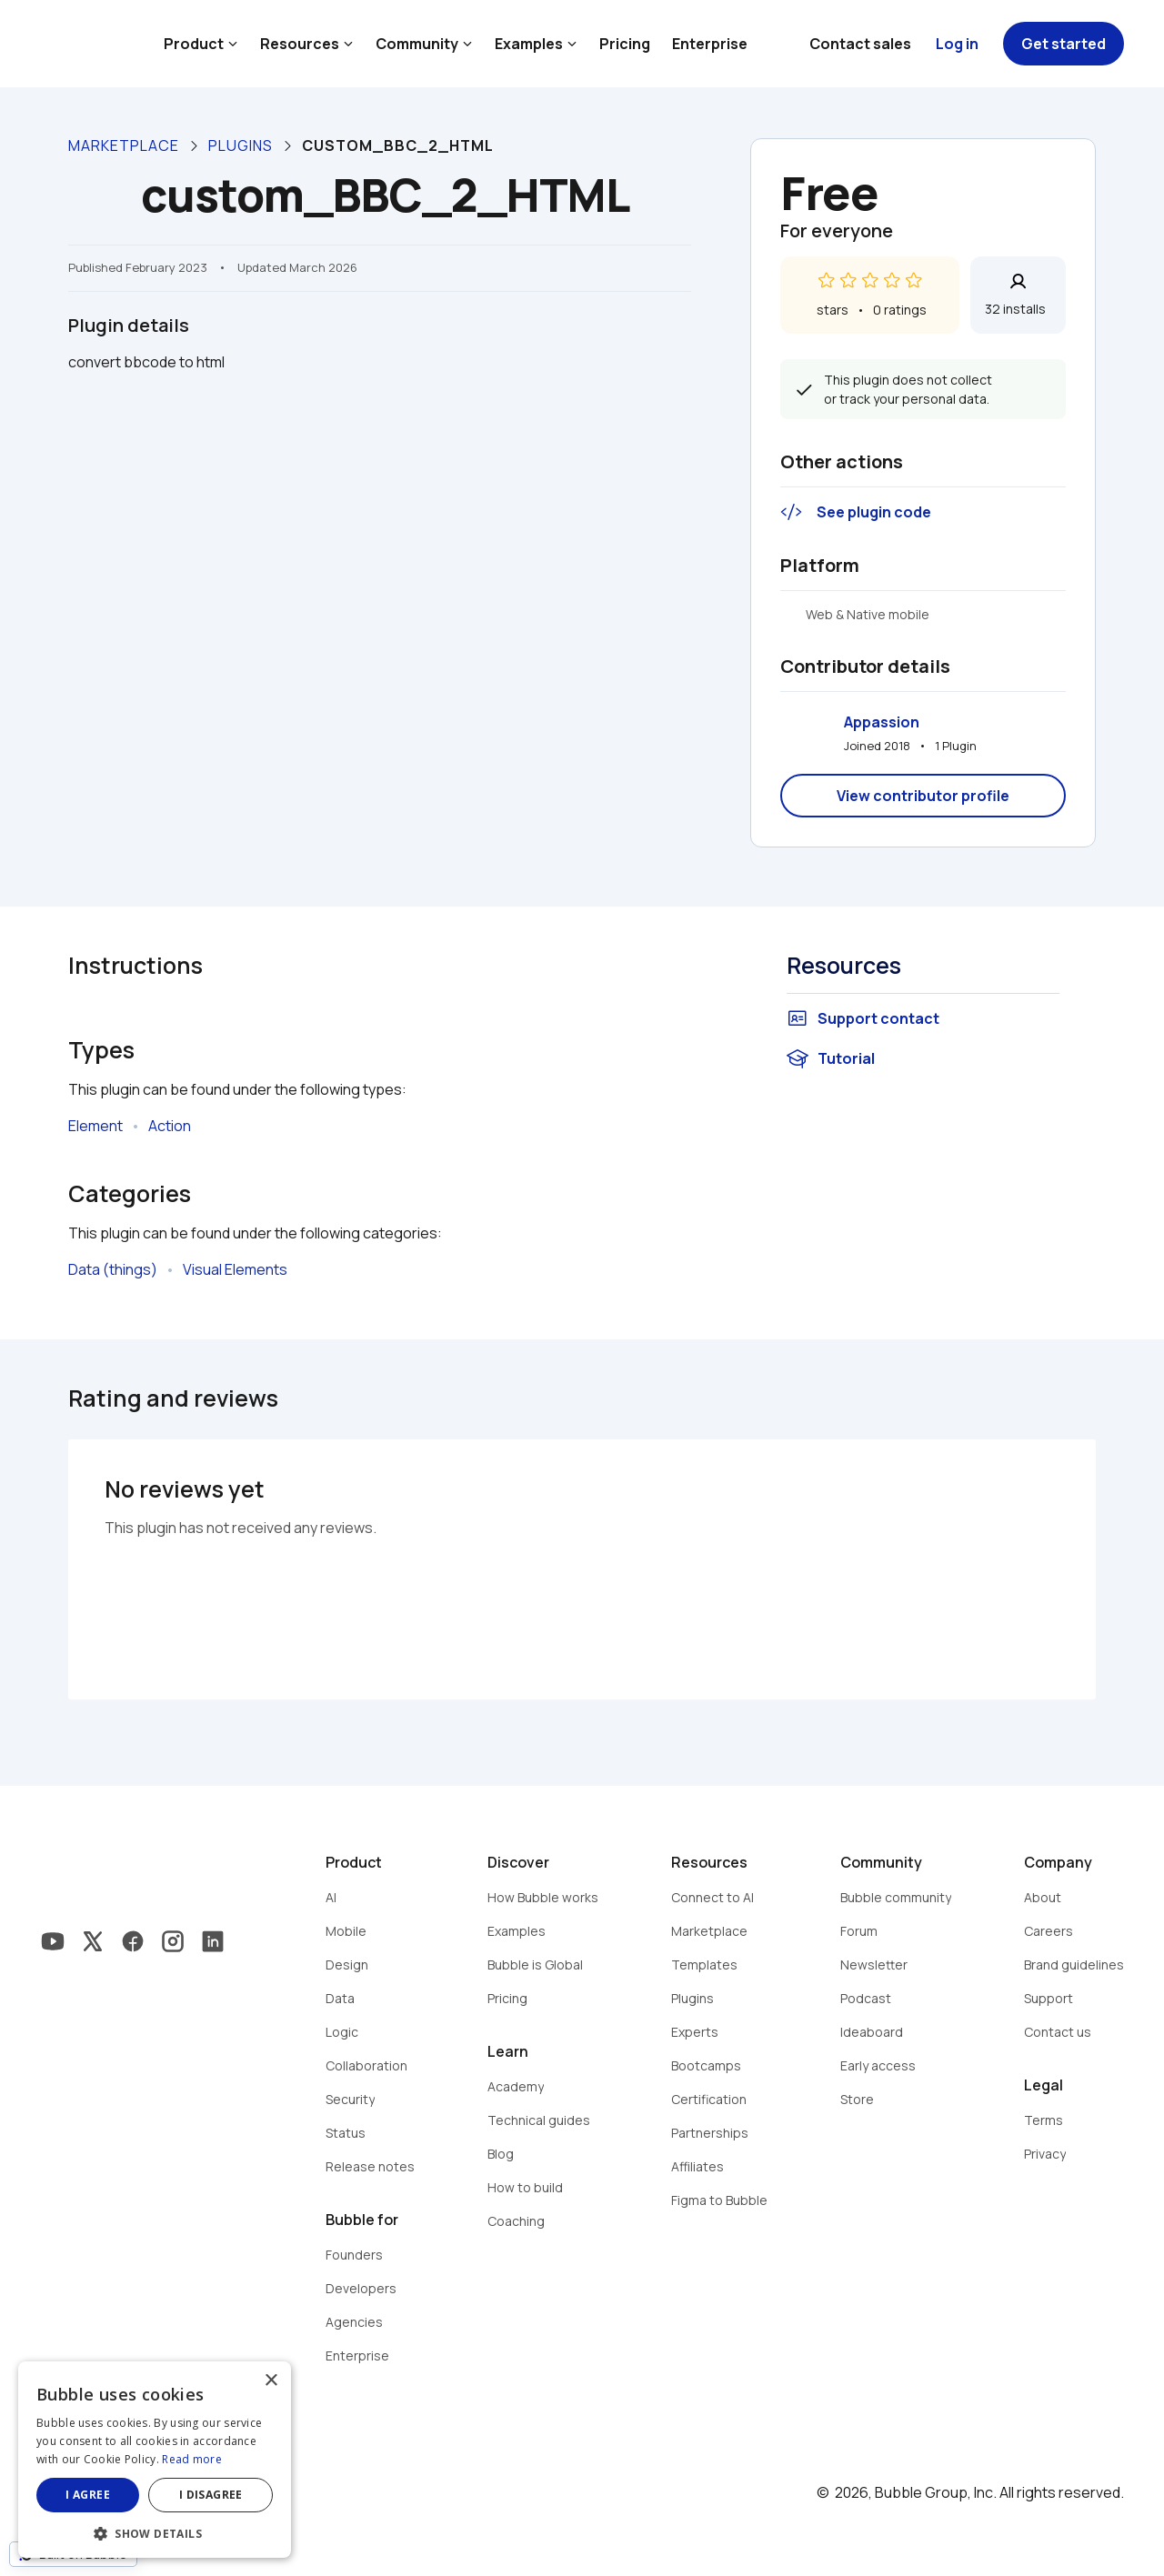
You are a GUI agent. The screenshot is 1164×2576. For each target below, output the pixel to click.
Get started (1063, 44)
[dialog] (154, 2459)
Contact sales (860, 44)
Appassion (881, 722)
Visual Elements (235, 1269)
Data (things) (112, 1269)
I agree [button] (87, 2494)
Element (95, 1126)
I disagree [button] (211, 2494)
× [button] (270, 2381)
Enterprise (710, 44)
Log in (957, 44)
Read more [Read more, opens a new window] (192, 2459)
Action (169, 1126)
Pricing (624, 44)
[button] (154, 2532)
